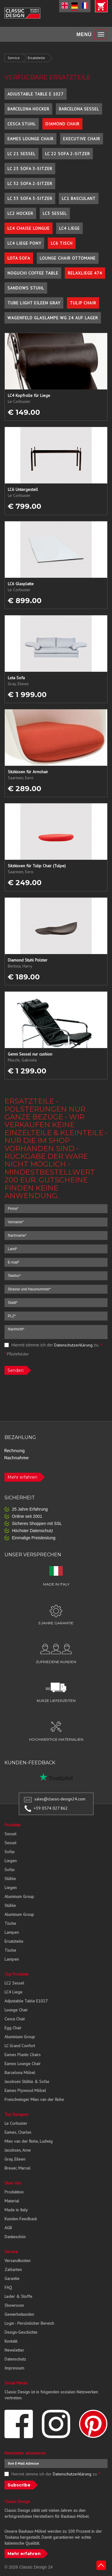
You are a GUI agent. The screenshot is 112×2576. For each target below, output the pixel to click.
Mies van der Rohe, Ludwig (28, 2141)
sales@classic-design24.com (59, 1799)
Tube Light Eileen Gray (33, 303)
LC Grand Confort (19, 2045)
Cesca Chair (14, 2019)
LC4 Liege (69, 228)
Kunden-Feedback (20, 2218)
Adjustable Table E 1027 (35, 94)
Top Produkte (16, 1974)
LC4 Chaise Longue (28, 228)
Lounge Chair (16, 2010)
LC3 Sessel (55, 213)
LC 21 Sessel (21, 153)
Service (14, 58)
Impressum (14, 2368)
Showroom (14, 2305)
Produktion (14, 2192)
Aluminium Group (19, 2036)
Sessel (10, 1834)
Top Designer (16, 2114)
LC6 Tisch (62, 243)
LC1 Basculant (79, 198)
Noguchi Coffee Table (32, 273)
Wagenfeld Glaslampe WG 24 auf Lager (52, 318)
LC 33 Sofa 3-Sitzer (29, 198)
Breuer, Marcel (17, 2168)
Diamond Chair (62, 124)
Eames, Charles (17, 2132)
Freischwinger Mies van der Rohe (34, 2099)
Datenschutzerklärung (73, 1345)
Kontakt (10, 2341)
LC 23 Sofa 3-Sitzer (29, 168)
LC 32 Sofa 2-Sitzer (29, 183)
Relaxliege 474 (85, 273)
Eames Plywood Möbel (25, 2090)
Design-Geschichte (20, 2332)
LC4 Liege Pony (24, 243)
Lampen (11, 1932)
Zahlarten (13, 2269)
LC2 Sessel (14, 1983)
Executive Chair (81, 138)
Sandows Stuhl (25, 288)
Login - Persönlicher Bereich (29, 2323)
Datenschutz (15, 2359)
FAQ (8, 2287)
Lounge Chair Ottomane (68, 258)
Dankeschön (15, 2236)
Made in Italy (16, 2210)
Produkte (12, 1825)
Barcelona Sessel (79, 109)
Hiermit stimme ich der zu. (53, 1345)
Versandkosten (17, 2260)
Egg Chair (13, 2027)
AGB (8, 2227)
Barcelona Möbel (19, 2072)
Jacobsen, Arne (17, 2150)
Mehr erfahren (22, 1477)
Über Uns (12, 2183)
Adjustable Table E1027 (26, 2001)
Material (11, 2201)
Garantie (11, 2278)
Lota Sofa (18, 258)
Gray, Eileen (14, 2159)
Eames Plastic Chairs (22, 2054)
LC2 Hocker (20, 213)
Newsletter (14, 2350)
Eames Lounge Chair (30, 138)
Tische (10, 1923)
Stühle (10, 1878)
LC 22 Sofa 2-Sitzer (67, 153)
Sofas (9, 1851)
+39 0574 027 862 (51, 1808)
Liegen (10, 1860)
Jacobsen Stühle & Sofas (26, 2081)
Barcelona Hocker (28, 109)
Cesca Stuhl (21, 124)
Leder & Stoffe (18, 2296)
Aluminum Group (19, 1896)
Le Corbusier (15, 2123)
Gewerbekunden (19, 2314)
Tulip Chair (83, 303)
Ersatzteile (36, 58)
